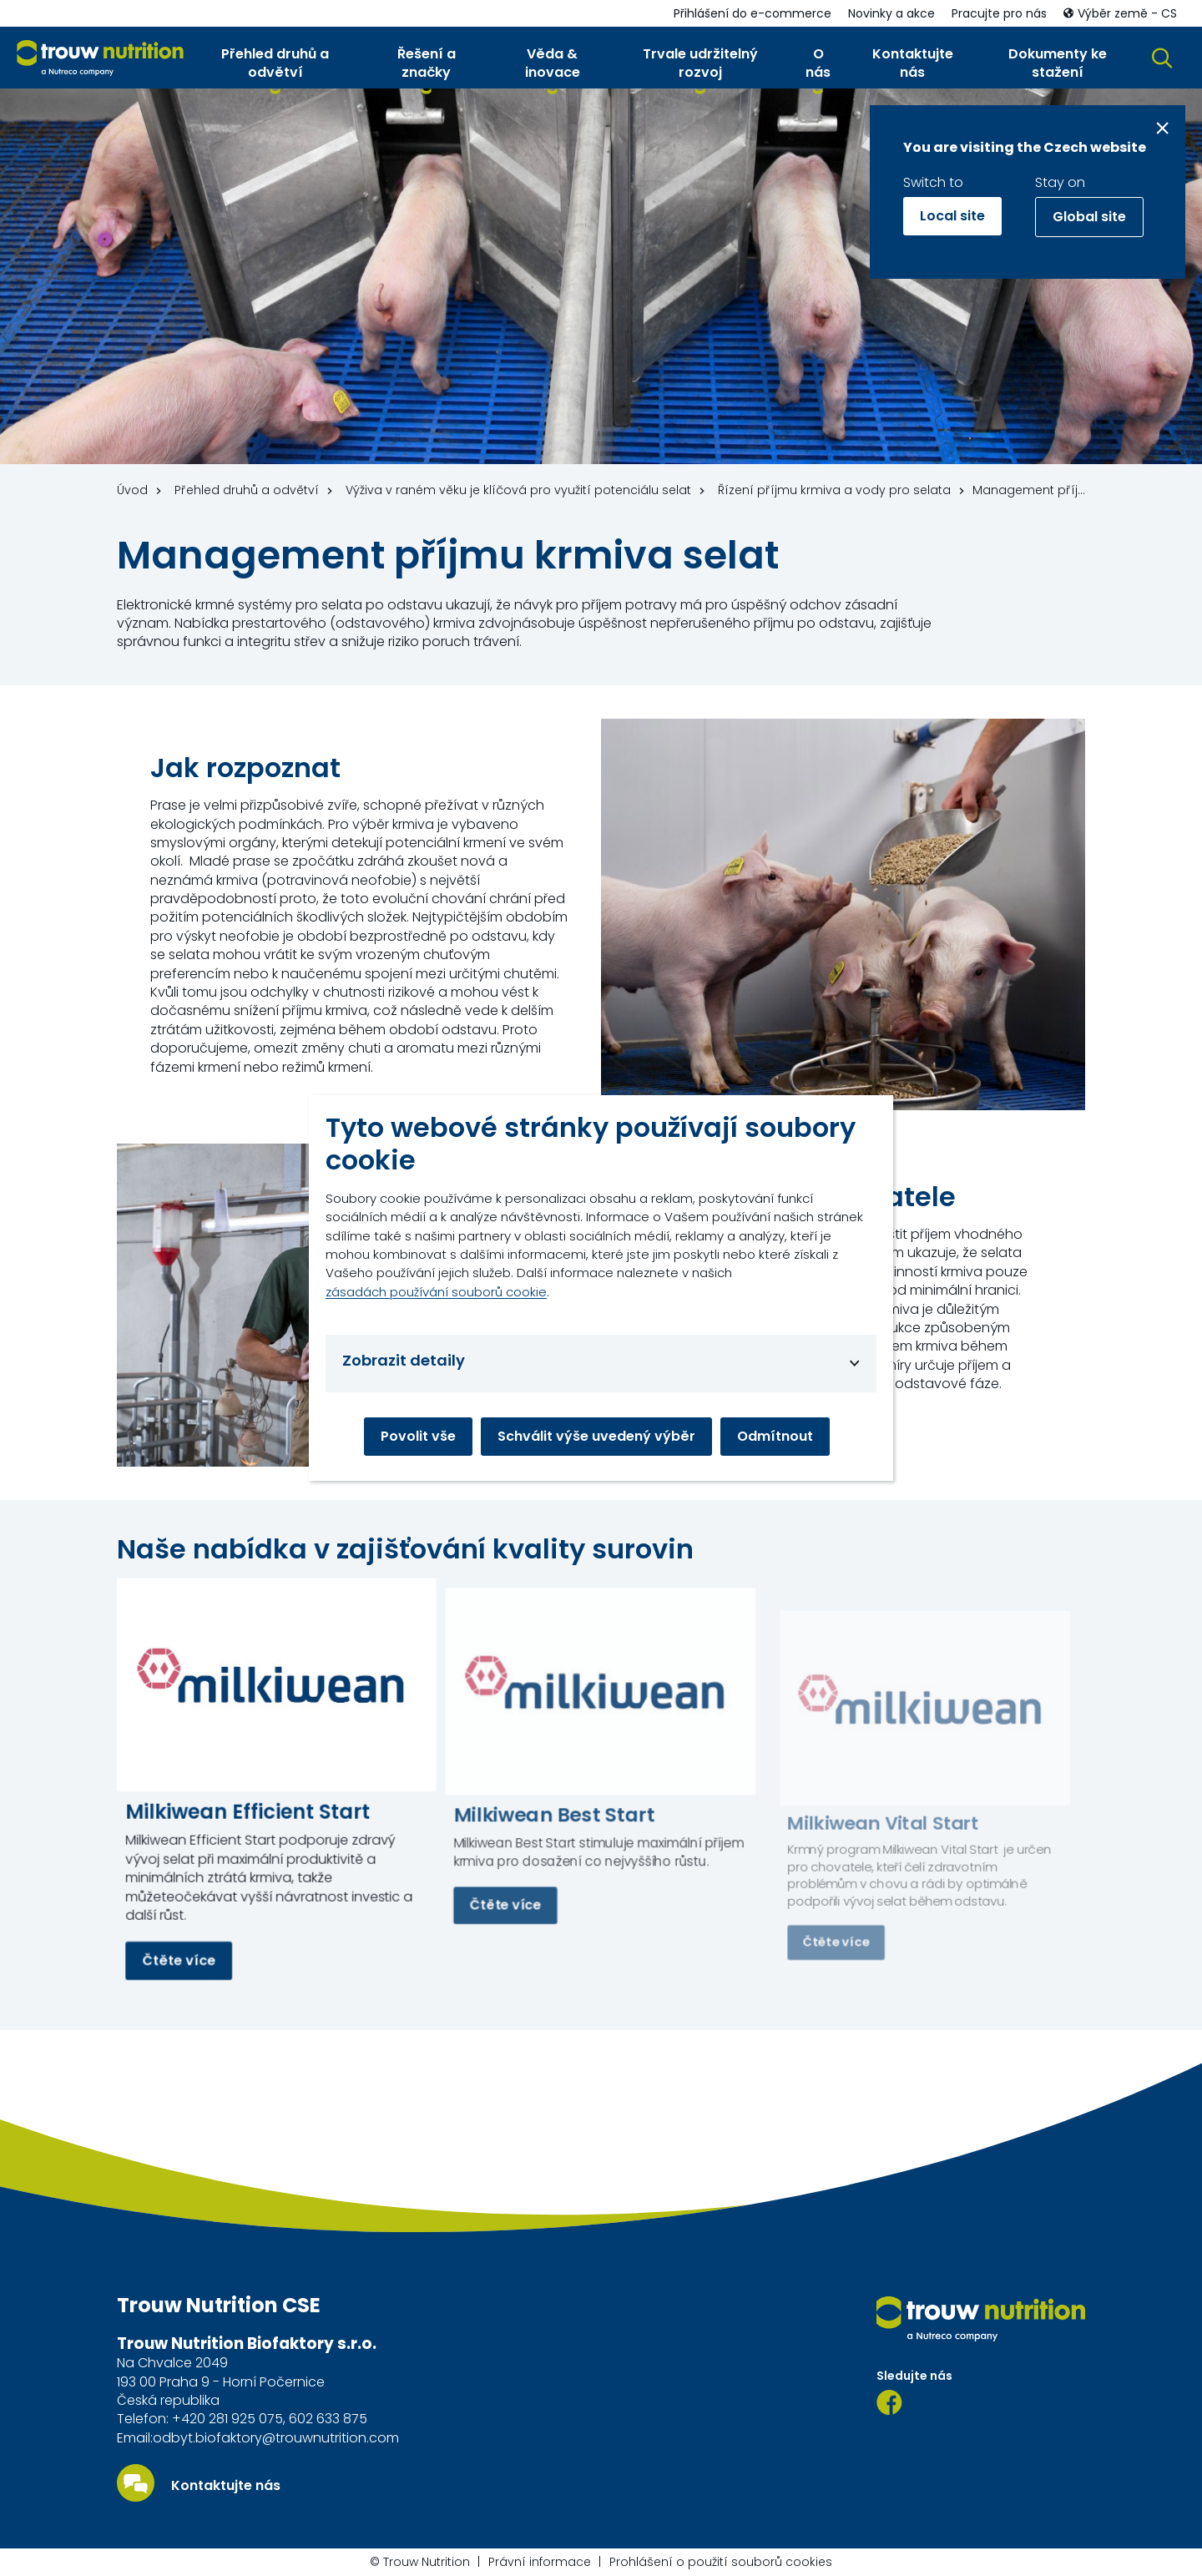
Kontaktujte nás (225, 2486)
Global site (1089, 216)
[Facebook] (889, 2402)
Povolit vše (418, 1436)
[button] (275, 67)
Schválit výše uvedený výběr (596, 1436)
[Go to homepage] (100, 58)
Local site (952, 215)
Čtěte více (178, 1960)
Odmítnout (775, 1436)
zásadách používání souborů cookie (436, 1292)
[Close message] (1162, 128)
